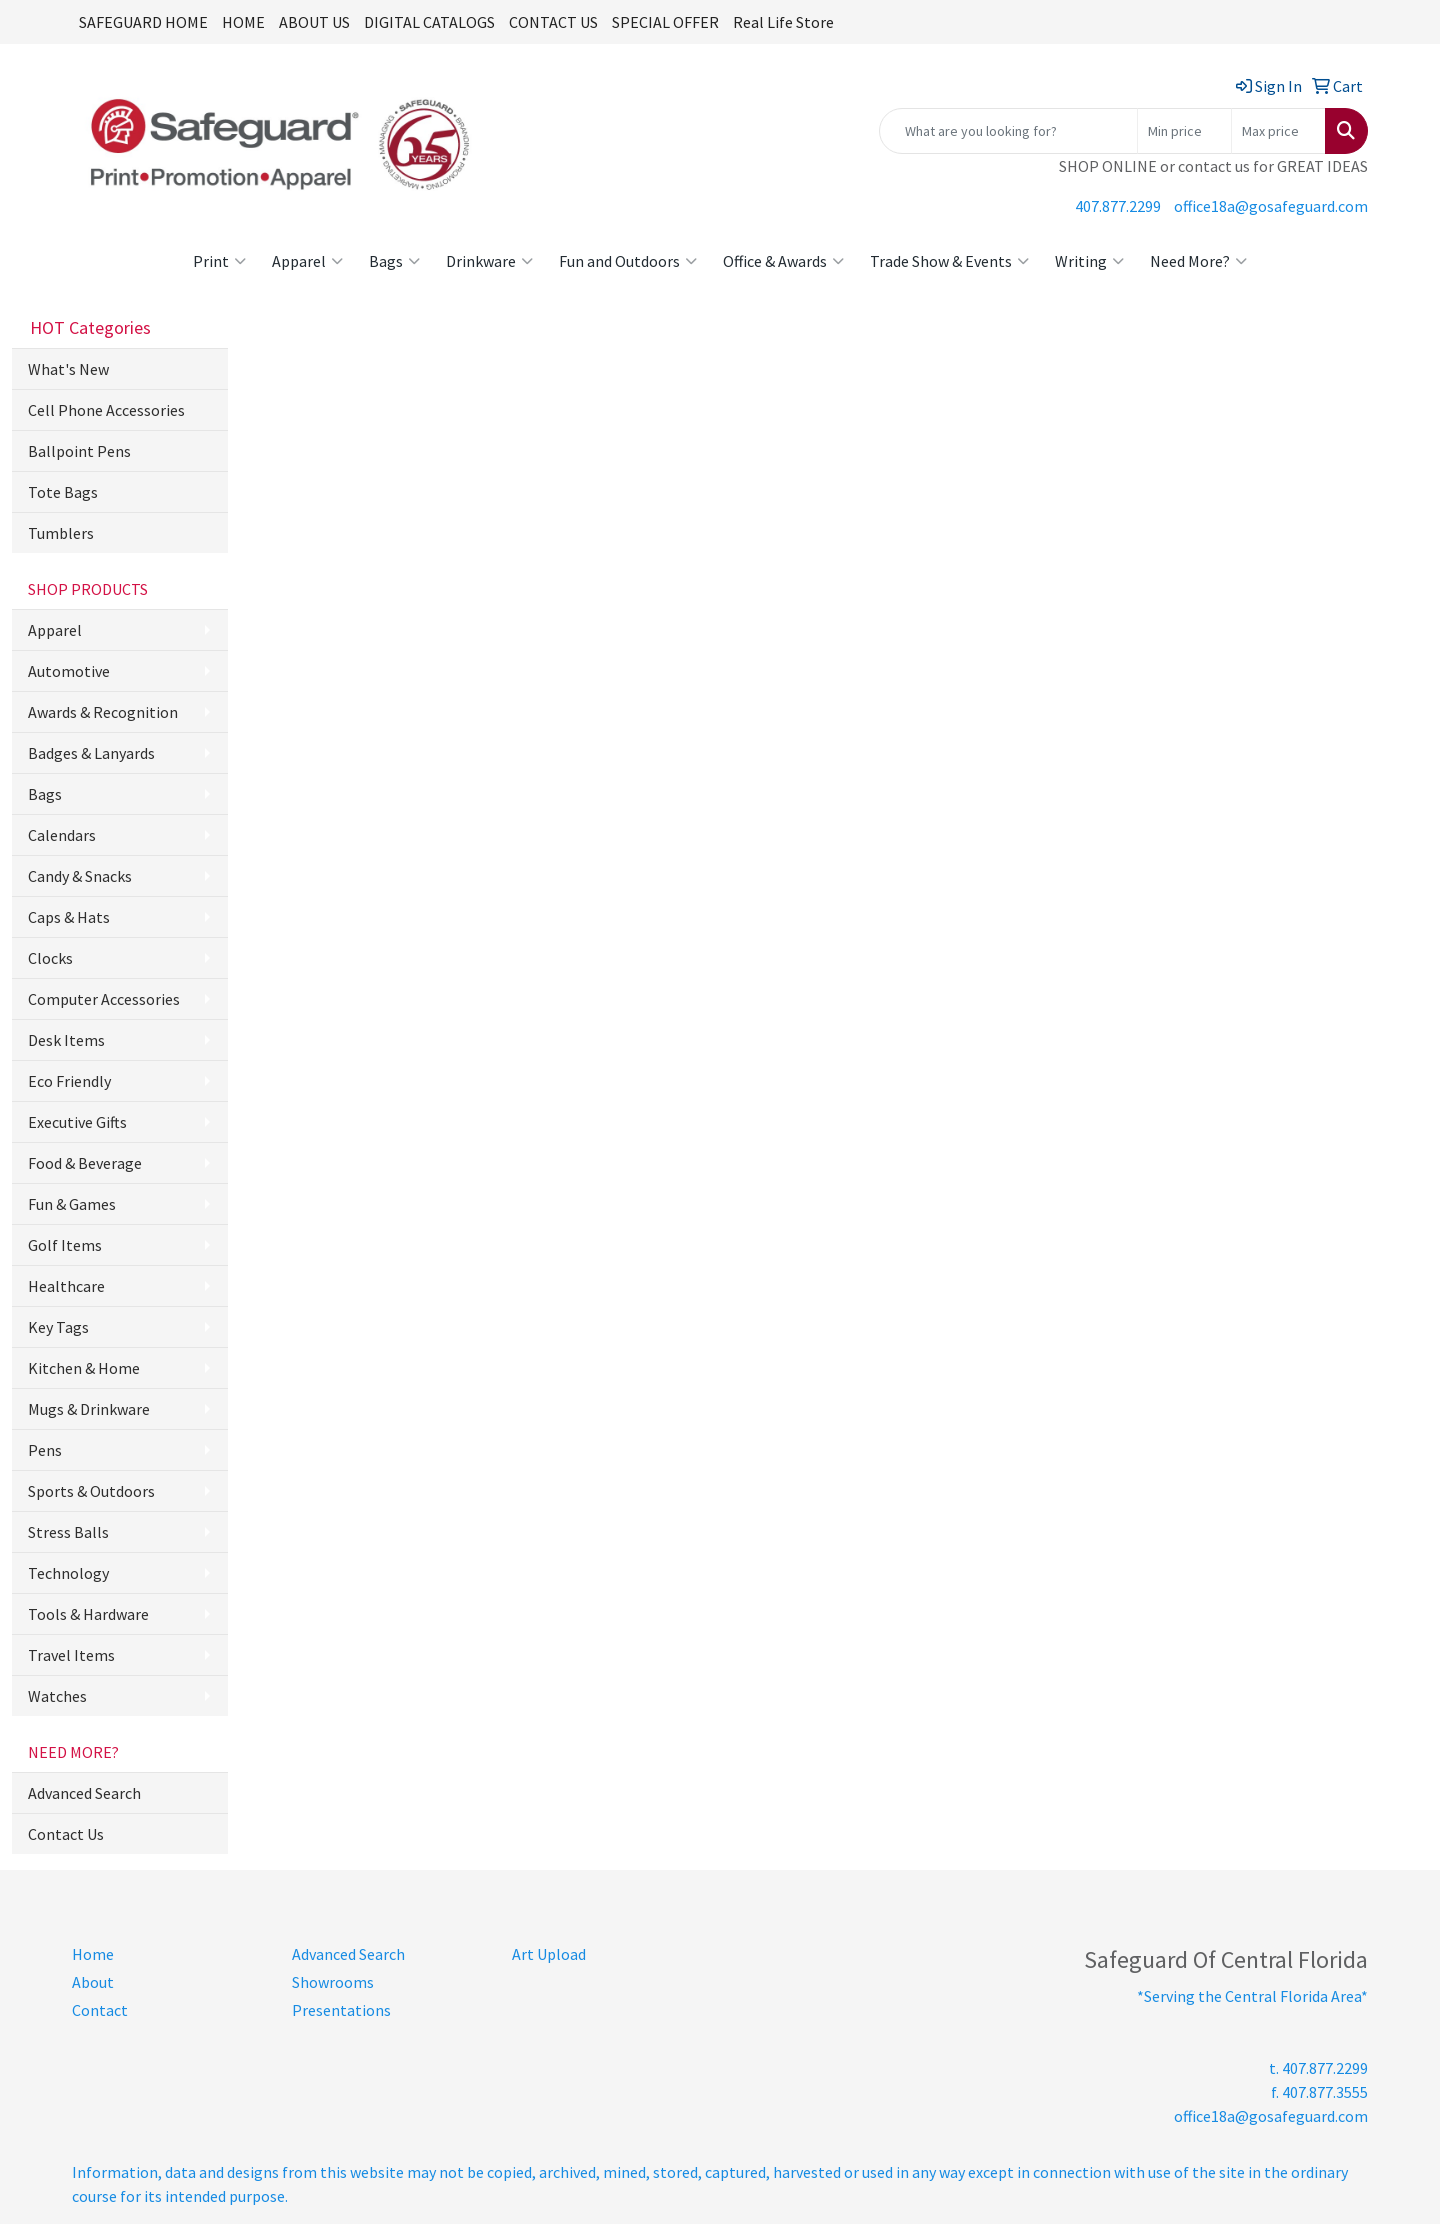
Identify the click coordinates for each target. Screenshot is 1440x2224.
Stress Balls (68, 1532)
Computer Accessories (104, 999)
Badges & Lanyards (91, 753)
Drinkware (489, 261)
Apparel (307, 261)
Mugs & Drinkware (89, 1409)
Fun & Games (72, 1204)
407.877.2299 (1118, 206)
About (93, 1982)
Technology (68, 1573)
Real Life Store (783, 22)
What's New (68, 369)
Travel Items (71, 1655)
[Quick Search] (1008, 131)
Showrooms (333, 1982)
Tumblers (61, 533)
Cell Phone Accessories (106, 410)
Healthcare (66, 1286)
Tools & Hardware (88, 1614)
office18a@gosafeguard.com (1271, 206)
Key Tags (58, 1327)
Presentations (341, 2010)
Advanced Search (84, 1793)
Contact (100, 2010)
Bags (394, 261)
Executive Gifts (77, 1122)
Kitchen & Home (84, 1368)
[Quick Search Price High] (1278, 131)
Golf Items (65, 1245)
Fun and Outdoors (628, 261)
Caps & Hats (69, 917)
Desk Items (66, 1040)
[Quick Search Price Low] (1184, 131)
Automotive (69, 671)
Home (93, 1954)
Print (219, 261)
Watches (57, 1696)
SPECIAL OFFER (665, 22)
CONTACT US (553, 22)
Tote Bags (63, 492)
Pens (45, 1450)
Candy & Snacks (80, 876)
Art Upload (549, 1954)
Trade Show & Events (949, 261)
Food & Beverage (85, 1163)
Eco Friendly (69, 1081)
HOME (243, 22)
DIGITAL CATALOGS (429, 22)
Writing (1089, 261)
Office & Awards (783, 261)
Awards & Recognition (103, 712)
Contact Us (66, 1834)
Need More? (1198, 261)
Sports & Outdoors (91, 1491)
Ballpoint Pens (79, 451)
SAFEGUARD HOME (143, 22)
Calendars (62, 835)
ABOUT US (314, 22)
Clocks (50, 958)
